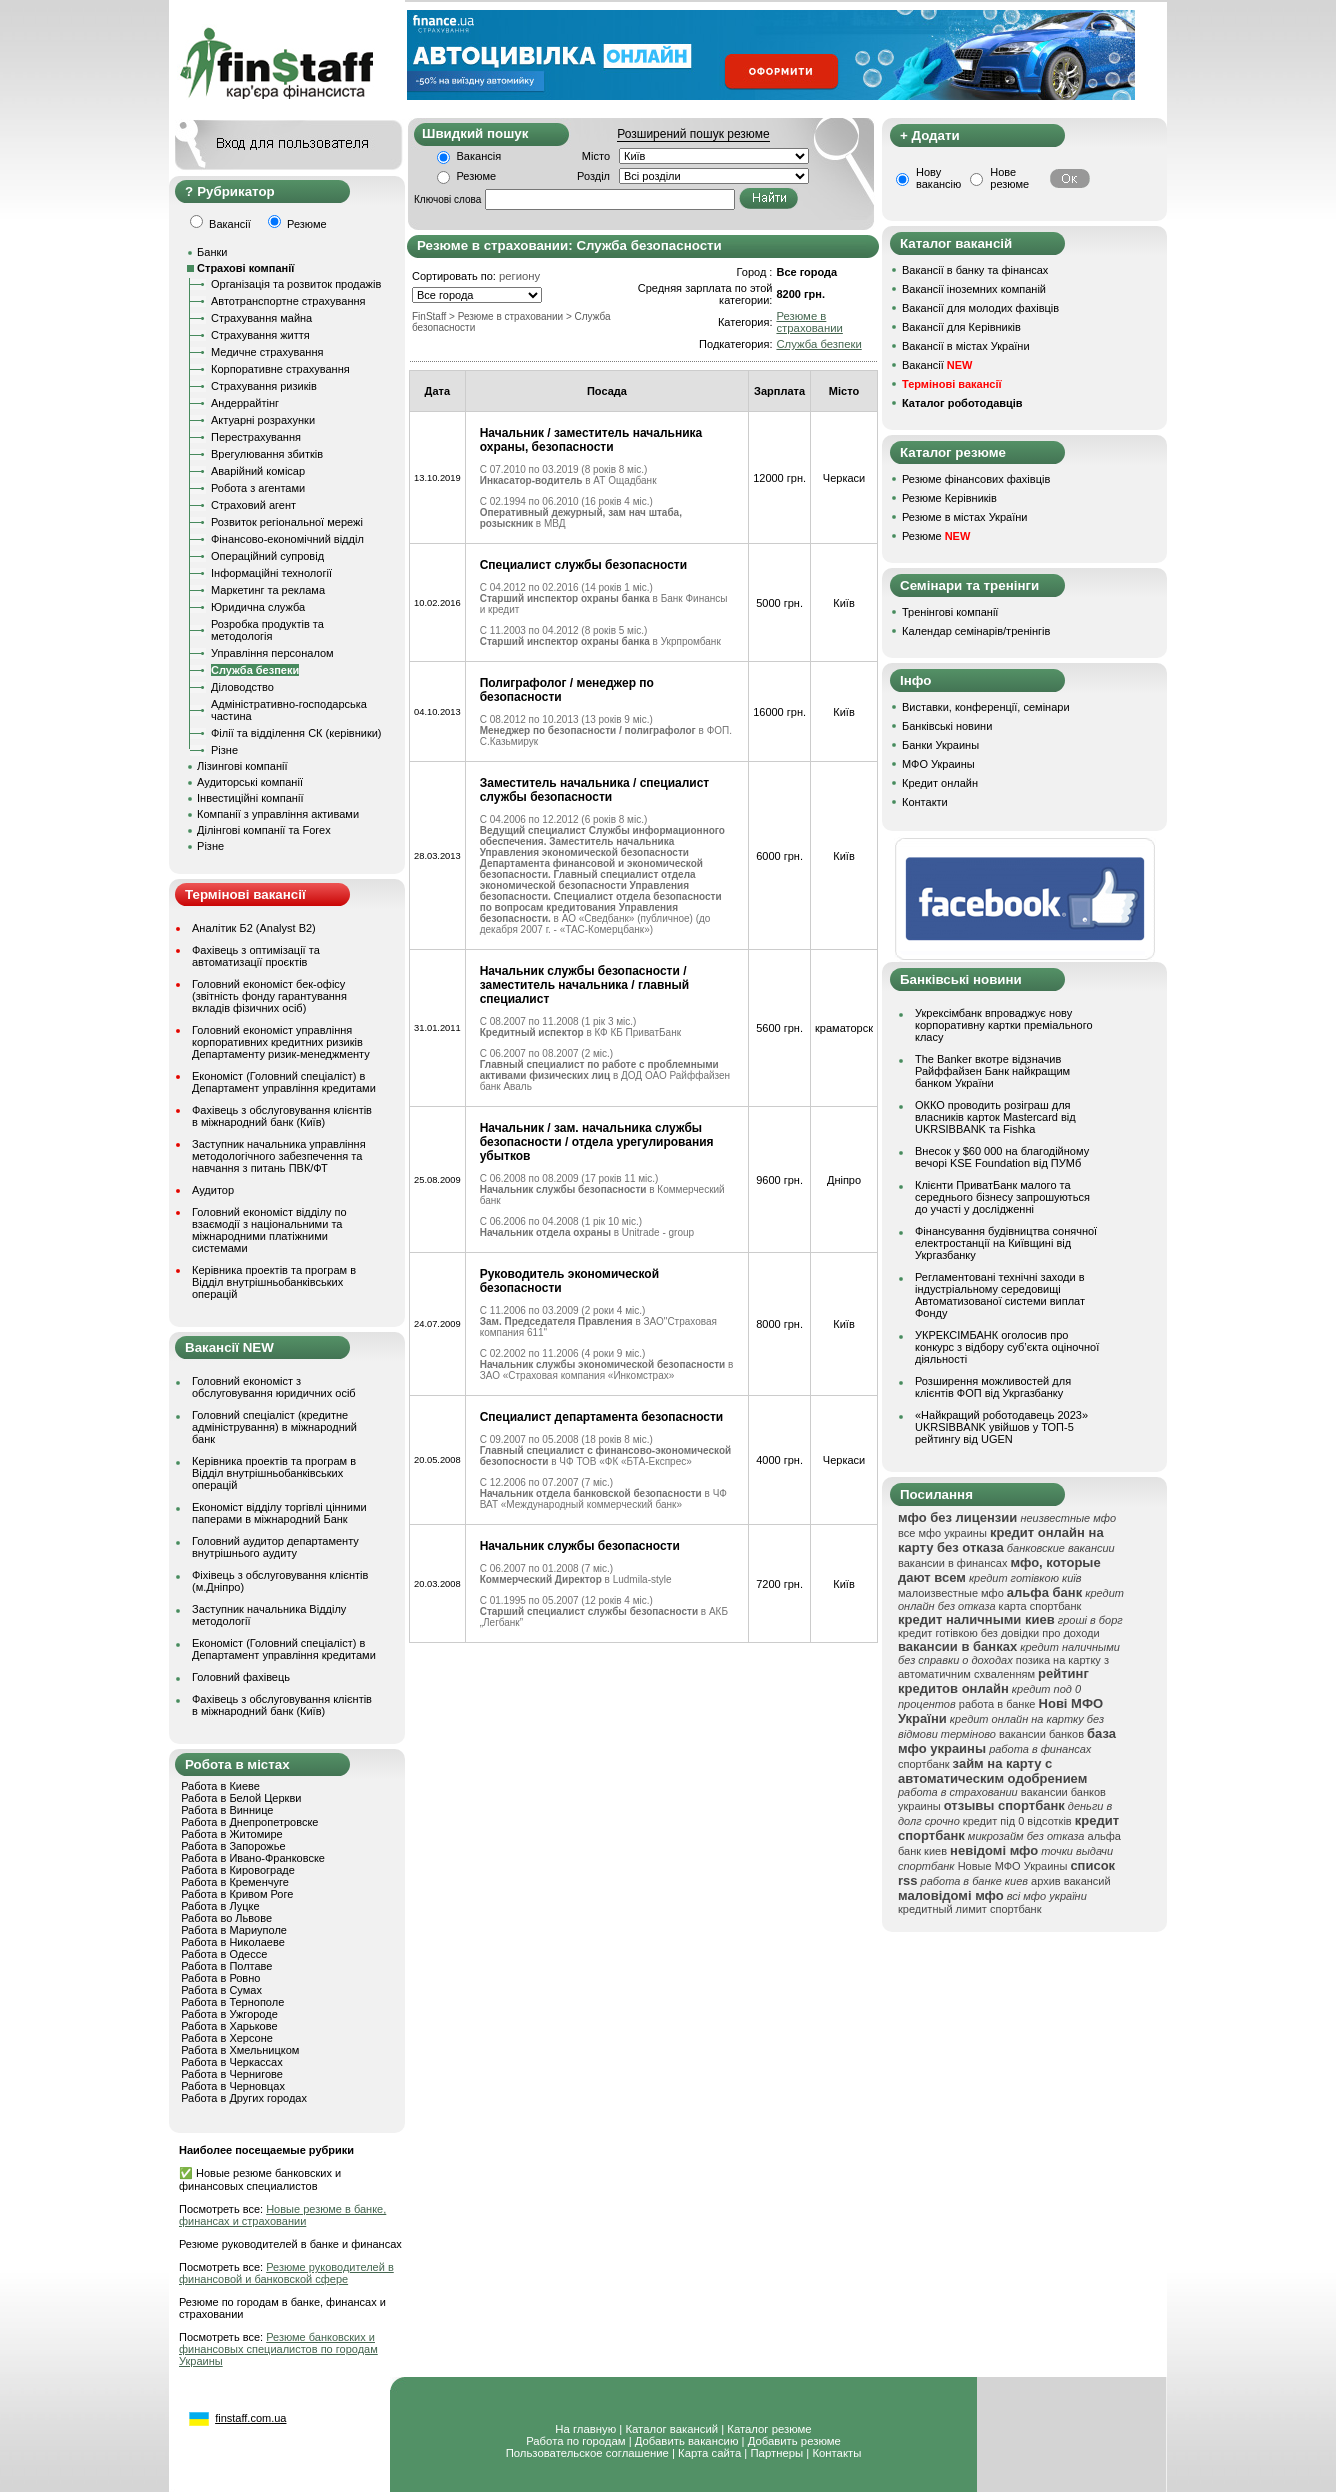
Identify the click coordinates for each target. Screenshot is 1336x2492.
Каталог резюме (769, 2429)
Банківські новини (947, 726)
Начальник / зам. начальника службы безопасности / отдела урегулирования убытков (597, 1142)
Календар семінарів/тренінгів (976, 631)
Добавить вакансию (687, 2441)
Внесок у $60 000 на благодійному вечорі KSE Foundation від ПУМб (1002, 1157)
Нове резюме (1009, 178)
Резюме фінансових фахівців (976, 479)
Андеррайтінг (245, 403)
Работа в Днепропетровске (249, 1822)
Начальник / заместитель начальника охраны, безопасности (591, 440)
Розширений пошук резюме (693, 134)
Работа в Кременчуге (235, 1882)
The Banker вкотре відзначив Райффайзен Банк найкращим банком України (992, 1071)
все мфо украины (942, 1533)
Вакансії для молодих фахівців (980, 308)
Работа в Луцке (220, 1906)
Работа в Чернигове (232, 2074)
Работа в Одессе (224, 1954)
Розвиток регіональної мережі (287, 522)
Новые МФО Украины (1013, 1866)
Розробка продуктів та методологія (267, 630)
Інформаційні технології (271, 573)
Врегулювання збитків (267, 454)
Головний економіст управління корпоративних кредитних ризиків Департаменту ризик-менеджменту (281, 1042)
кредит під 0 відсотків (1017, 1821)
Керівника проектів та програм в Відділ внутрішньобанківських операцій (274, 1282)
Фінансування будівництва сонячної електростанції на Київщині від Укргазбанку (1006, 1243)
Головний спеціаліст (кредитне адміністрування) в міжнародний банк (274, 1427)
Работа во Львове (226, 1918)
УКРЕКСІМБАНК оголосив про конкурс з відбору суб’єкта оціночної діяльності (1007, 1347)
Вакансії (937, 365)
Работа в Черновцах (233, 2086)
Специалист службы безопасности (583, 565)
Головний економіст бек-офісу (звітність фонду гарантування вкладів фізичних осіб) (269, 996)
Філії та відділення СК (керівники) (296, 733)
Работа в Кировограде (238, 1870)
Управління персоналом (272, 653)
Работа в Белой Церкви (241, 1798)
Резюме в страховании (809, 322)
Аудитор (213, 1190)
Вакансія (479, 156)
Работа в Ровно (220, 1978)
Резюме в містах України (964, 517)
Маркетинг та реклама (268, 590)
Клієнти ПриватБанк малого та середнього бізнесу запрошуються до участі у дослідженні (1002, 1197)
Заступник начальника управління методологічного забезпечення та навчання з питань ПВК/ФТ (279, 1156)
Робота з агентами (258, 488)
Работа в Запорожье (233, 1846)
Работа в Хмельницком (240, 2050)
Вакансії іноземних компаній (974, 289)
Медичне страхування (267, 352)
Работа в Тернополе (232, 2002)
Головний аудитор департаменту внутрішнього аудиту (275, 1547)
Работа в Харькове (229, 2026)
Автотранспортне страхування (288, 301)
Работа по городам (575, 2441)
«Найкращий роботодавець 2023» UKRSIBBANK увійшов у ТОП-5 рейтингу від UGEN (1001, 1427)
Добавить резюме (794, 2441)
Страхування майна (261, 318)
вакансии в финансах (952, 1563)
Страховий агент (253, 505)
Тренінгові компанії (950, 612)
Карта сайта (709, 2453)
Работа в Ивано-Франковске (253, 1858)
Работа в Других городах (244, 2098)
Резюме (477, 176)
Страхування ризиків (264, 386)
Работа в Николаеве (233, 1942)
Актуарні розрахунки (263, 420)
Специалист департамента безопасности (602, 1417)
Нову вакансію (938, 178)
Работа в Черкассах (232, 2062)
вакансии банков (1041, 1734)
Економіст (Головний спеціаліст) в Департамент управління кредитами (284, 1082)
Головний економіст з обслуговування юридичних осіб (274, 1387)
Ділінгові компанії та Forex (264, 830)
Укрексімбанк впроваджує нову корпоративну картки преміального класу (1004, 1025)
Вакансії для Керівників (961, 327)
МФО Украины (938, 764)
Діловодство (242, 687)
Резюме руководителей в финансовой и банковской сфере (286, 2273)
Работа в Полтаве (226, 1966)
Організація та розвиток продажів (296, 284)
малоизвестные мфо (951, 1593)
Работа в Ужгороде (229, 2014)
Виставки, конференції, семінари (986, 707)
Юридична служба (258, 607)
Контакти (925, 802)
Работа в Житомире (232, 1834)
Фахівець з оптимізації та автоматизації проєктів (256, 956)
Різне (224, 750)
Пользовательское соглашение (587, 2453)
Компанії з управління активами (278, 814)
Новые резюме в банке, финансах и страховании (282, 2215)
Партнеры (776, 2453)
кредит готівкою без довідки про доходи (999, 1633)
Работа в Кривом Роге (237, 1894)
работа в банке (997, 1704)
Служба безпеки (255, 670)
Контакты (836, 2453)
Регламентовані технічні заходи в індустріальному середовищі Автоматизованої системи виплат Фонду (1000, 1295)
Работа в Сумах (221, 1990)
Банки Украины (940, 745)
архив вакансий (1071, 1881)
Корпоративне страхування (280, 369)
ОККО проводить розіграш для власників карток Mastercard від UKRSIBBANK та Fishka (995, 1117)
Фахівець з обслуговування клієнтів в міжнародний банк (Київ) (282, 1116)
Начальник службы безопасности (580, 1546)
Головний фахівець (241, 1677)
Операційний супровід (267, 556)
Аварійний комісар (258, 471)
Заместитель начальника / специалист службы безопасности (595, 790)
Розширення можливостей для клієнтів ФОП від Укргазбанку (993, 1387)
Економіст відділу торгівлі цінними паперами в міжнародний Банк (279, 1513)
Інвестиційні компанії (250, 798)
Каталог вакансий (671, 2429)
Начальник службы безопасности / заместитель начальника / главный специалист (585, 985)
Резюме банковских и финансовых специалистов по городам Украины (278, 2349)
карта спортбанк (1040, 1606)
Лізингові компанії (242, 766)
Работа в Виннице (227, 1810)
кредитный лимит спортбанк (970, 1909)
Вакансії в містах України (966, 346)
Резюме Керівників (949, 498)
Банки (212, 252)
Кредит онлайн (940, 783)
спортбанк (924, 1764)
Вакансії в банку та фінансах (975, 270)
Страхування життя (260, 335)
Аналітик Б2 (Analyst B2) (254, 928)
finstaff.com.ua (250, 2418)
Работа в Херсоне (227, 2038)
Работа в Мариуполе (234, 1930)
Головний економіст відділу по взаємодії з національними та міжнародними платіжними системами (269, 1230)
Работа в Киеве (220, 1786)
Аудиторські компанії (250, 782)
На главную (585, 2429)
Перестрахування (256, 437)
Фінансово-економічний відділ (287, 539)
